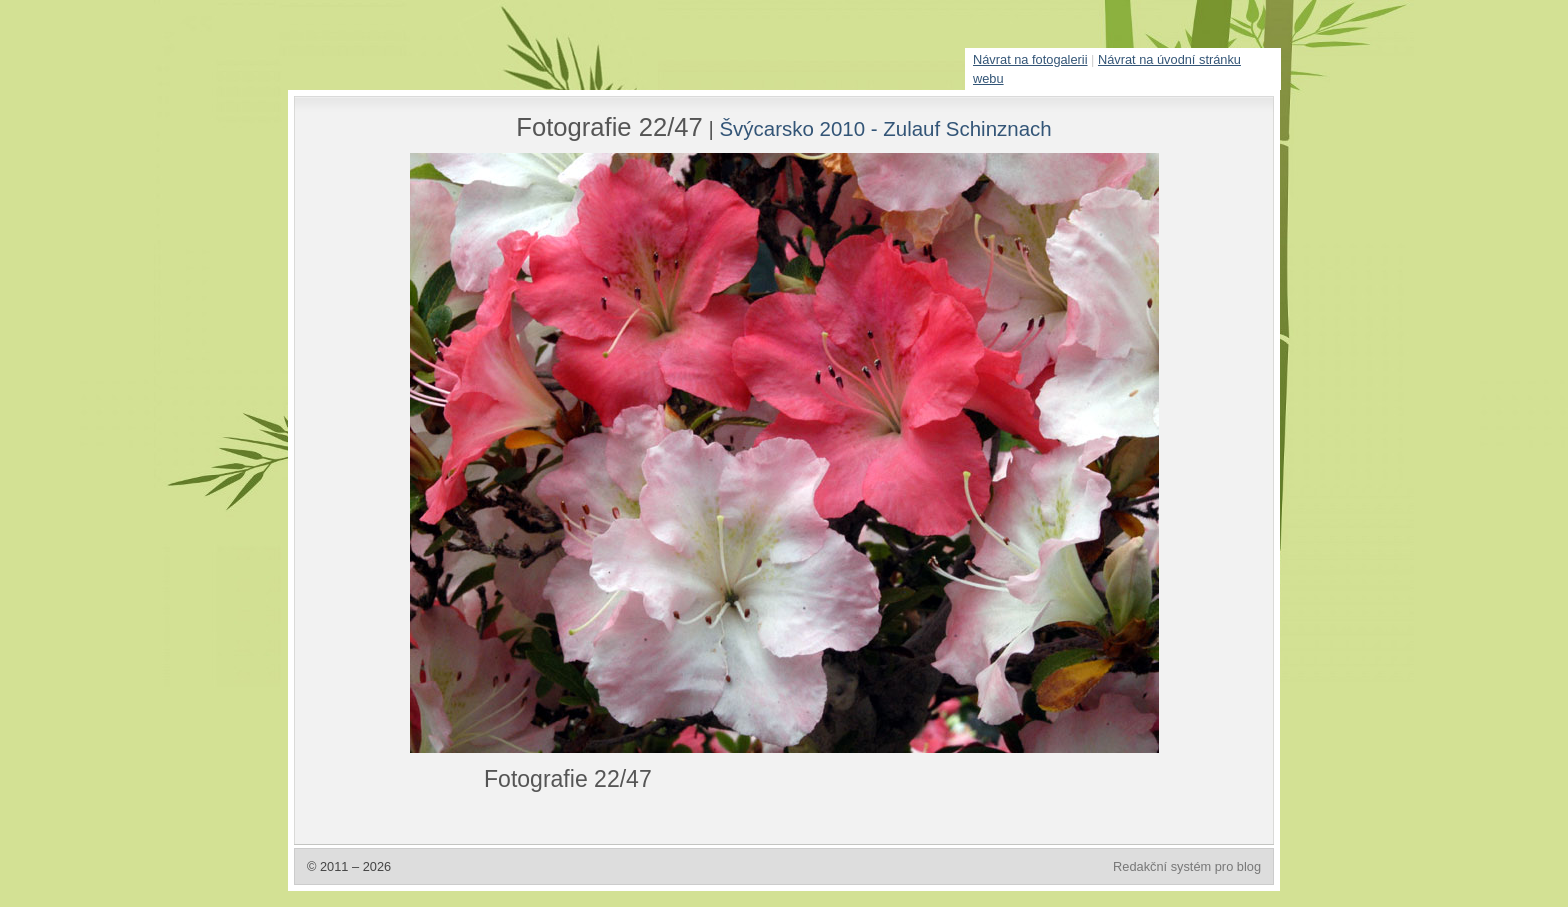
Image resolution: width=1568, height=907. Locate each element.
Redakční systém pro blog (1187, 866)
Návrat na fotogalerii (1030, 59)
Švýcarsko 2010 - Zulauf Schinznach (885, 128)
